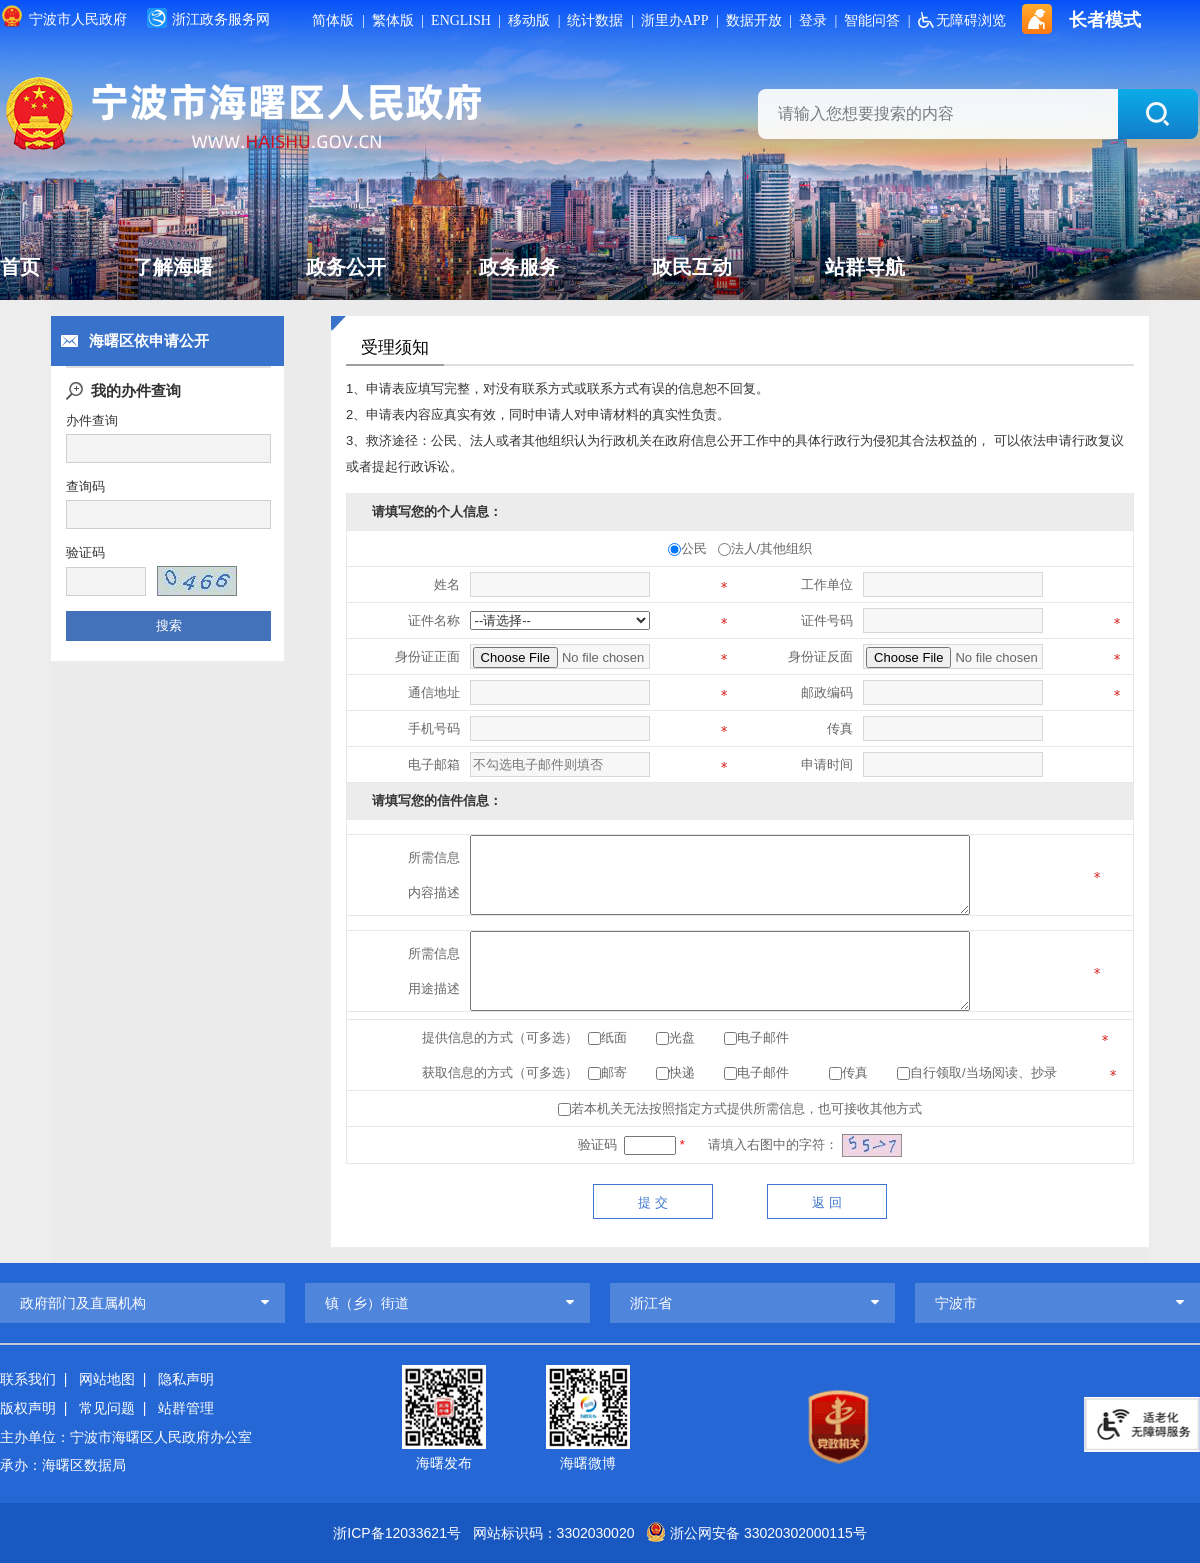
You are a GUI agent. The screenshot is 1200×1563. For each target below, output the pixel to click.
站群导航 (865, 268)
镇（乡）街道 (367, 1303)
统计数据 (596, 20)
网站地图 (107, 1379)
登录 (813, 20)
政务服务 (519, 268)
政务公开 (346, 268)
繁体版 (393, 20)
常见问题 (107, 1407)
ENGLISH (461, 20)
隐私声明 (186, 1379)
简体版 (334, 20)
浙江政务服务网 (208, 18)
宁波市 (956, 1303)
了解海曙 (173, 268)
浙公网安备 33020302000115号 (768, 1533)
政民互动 (692, 268)
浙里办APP (675, 20)
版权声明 (28, 1407)
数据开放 (754, 20)
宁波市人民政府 (63, 16)
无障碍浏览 (962, 20)
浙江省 (651, 1303)
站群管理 (186, 1407)
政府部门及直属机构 (83, 1303)
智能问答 (873, 20)
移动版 (529, 20)
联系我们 (28, 1379)
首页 (20, 268)
